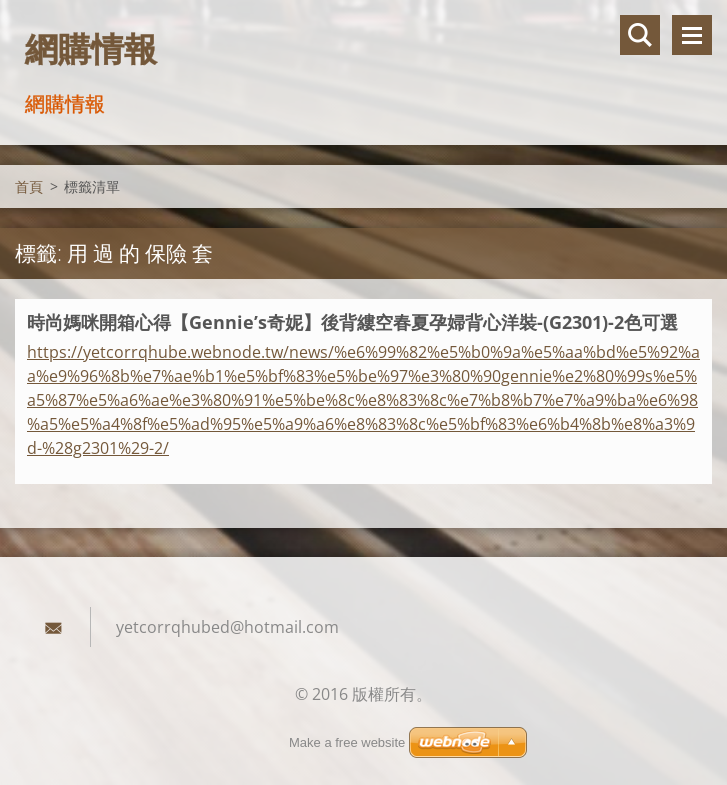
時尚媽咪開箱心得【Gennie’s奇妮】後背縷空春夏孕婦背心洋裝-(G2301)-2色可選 (352, 322)
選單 (692, 35)
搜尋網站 (640, 35)
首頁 (29, 186)
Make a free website (347, 742)
